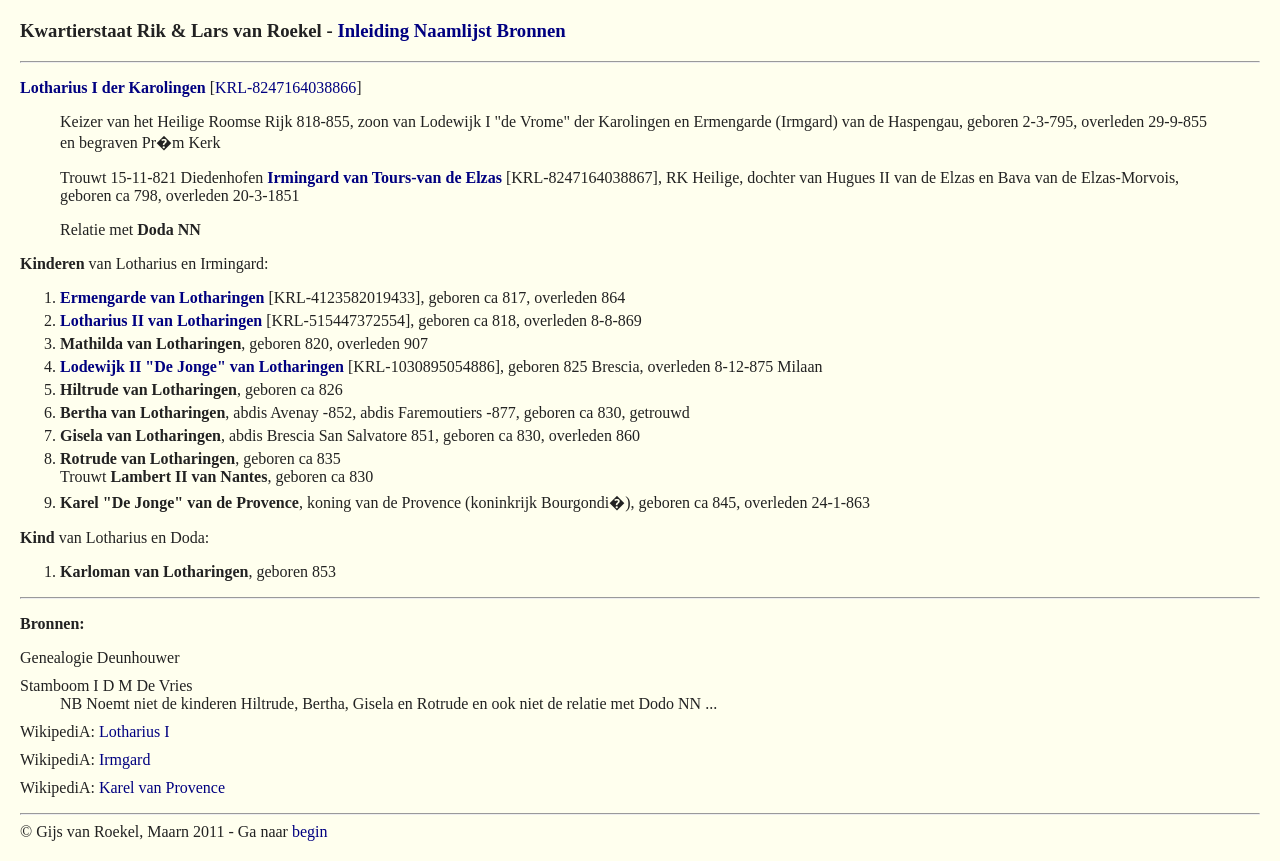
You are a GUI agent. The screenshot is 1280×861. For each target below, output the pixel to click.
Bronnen (530, 30)
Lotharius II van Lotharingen (161, 320)
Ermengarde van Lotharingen (162, 297)
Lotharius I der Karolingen (113, 87)
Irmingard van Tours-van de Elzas (384, 177)
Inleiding (373, 30)
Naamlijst (453, 30)
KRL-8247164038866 (285, 87)
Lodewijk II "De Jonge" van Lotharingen (202, 366)
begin (310, 831)
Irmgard (125, 759)
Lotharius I (134, 731)
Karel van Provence (162, 787)
